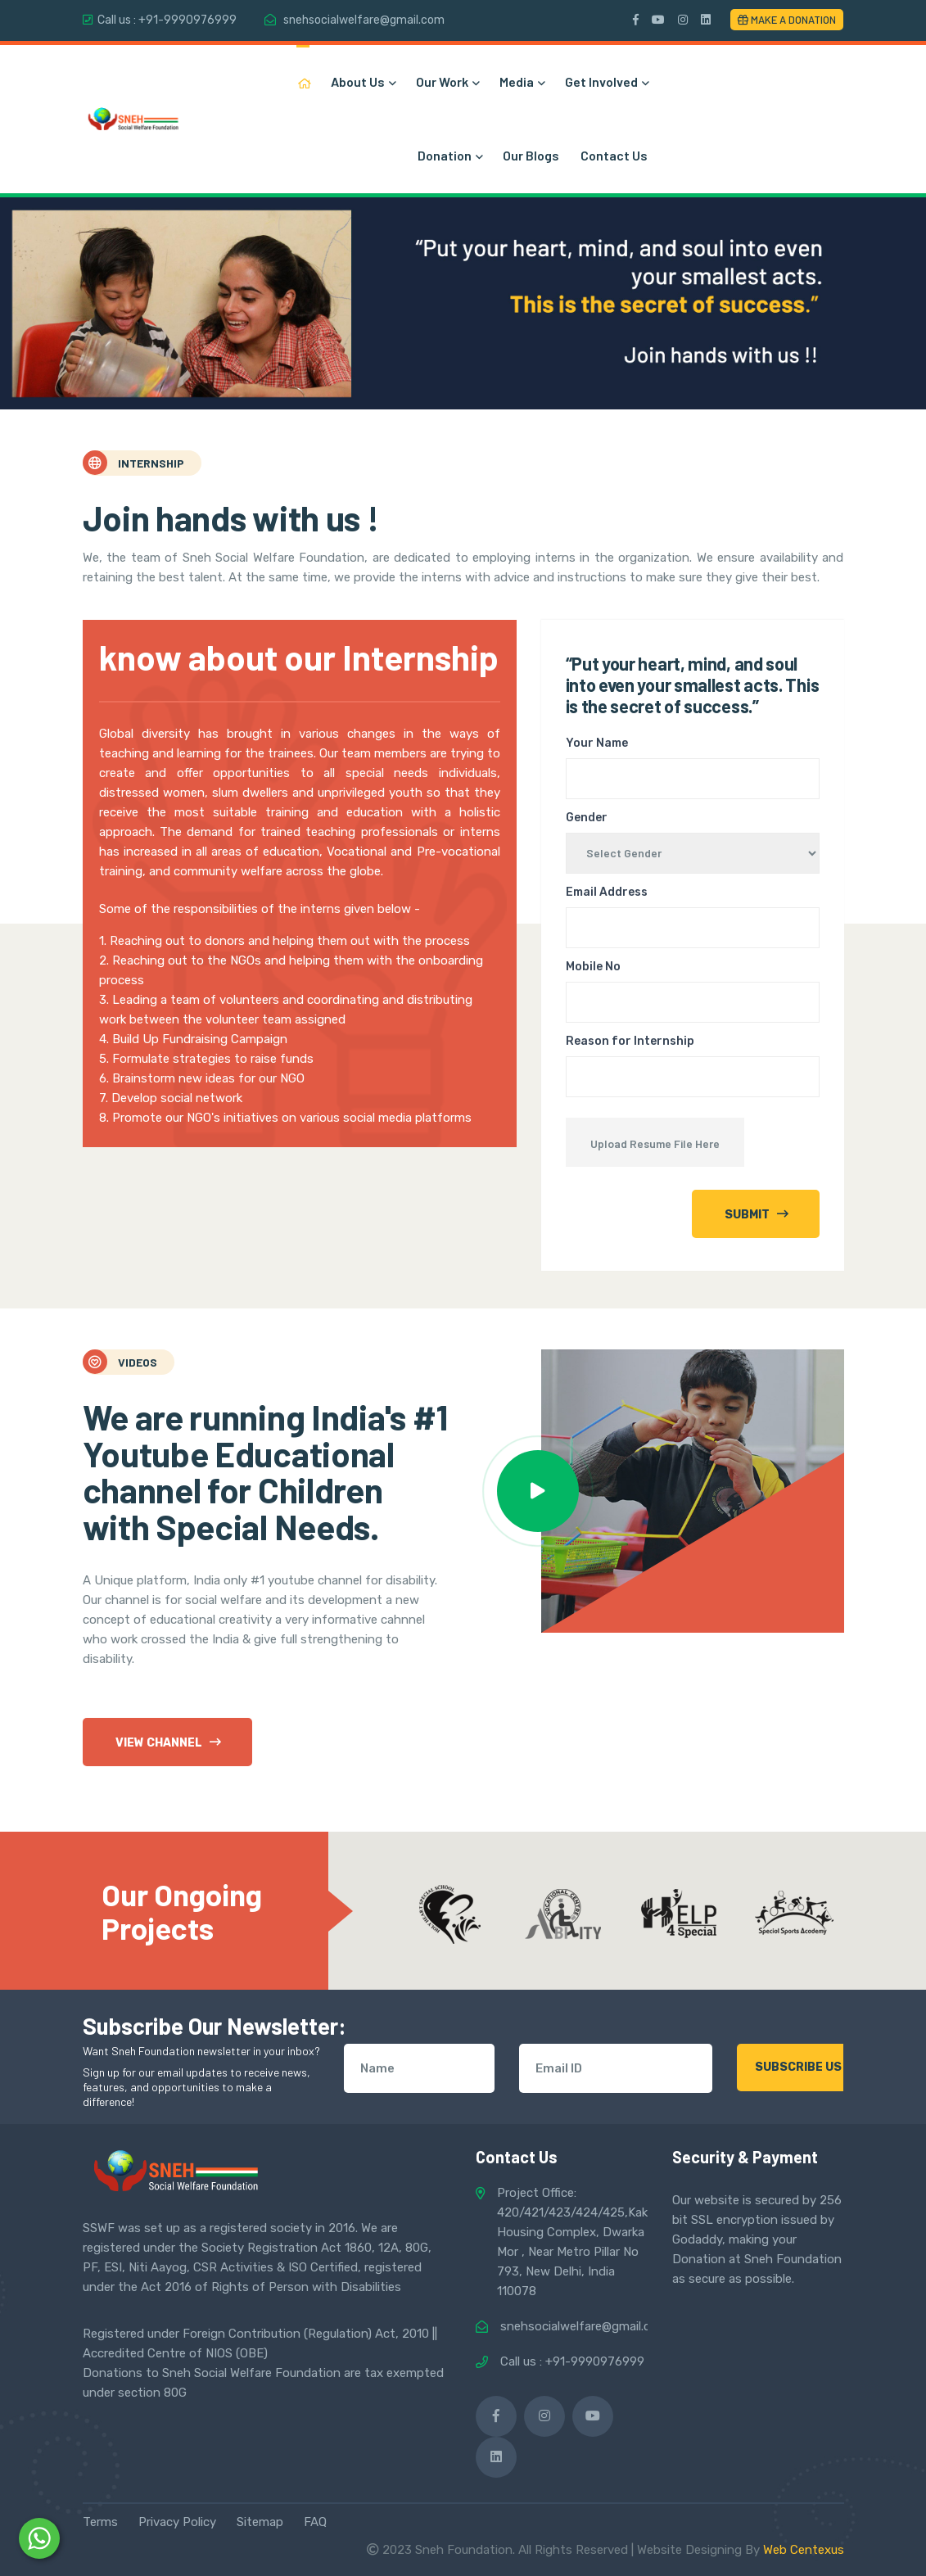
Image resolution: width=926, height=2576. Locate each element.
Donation (449, 155)
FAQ (315, 2522)
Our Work (447, 81)
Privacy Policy (177, 2522)
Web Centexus (803, 2549)
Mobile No (593, 967)
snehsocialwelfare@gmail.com (364, 20)
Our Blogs (531, 155)
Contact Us (614, 155)
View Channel (168, 1742)
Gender (587, 818)
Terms (100, 2522)
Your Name (597, 743)
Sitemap (260, 2522)
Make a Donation (787, 19)
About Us (363, 81)
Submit (756, 1214)
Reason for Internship (630, 1041)
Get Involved (606, 81)
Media (521, 81)
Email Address (607, 892)
